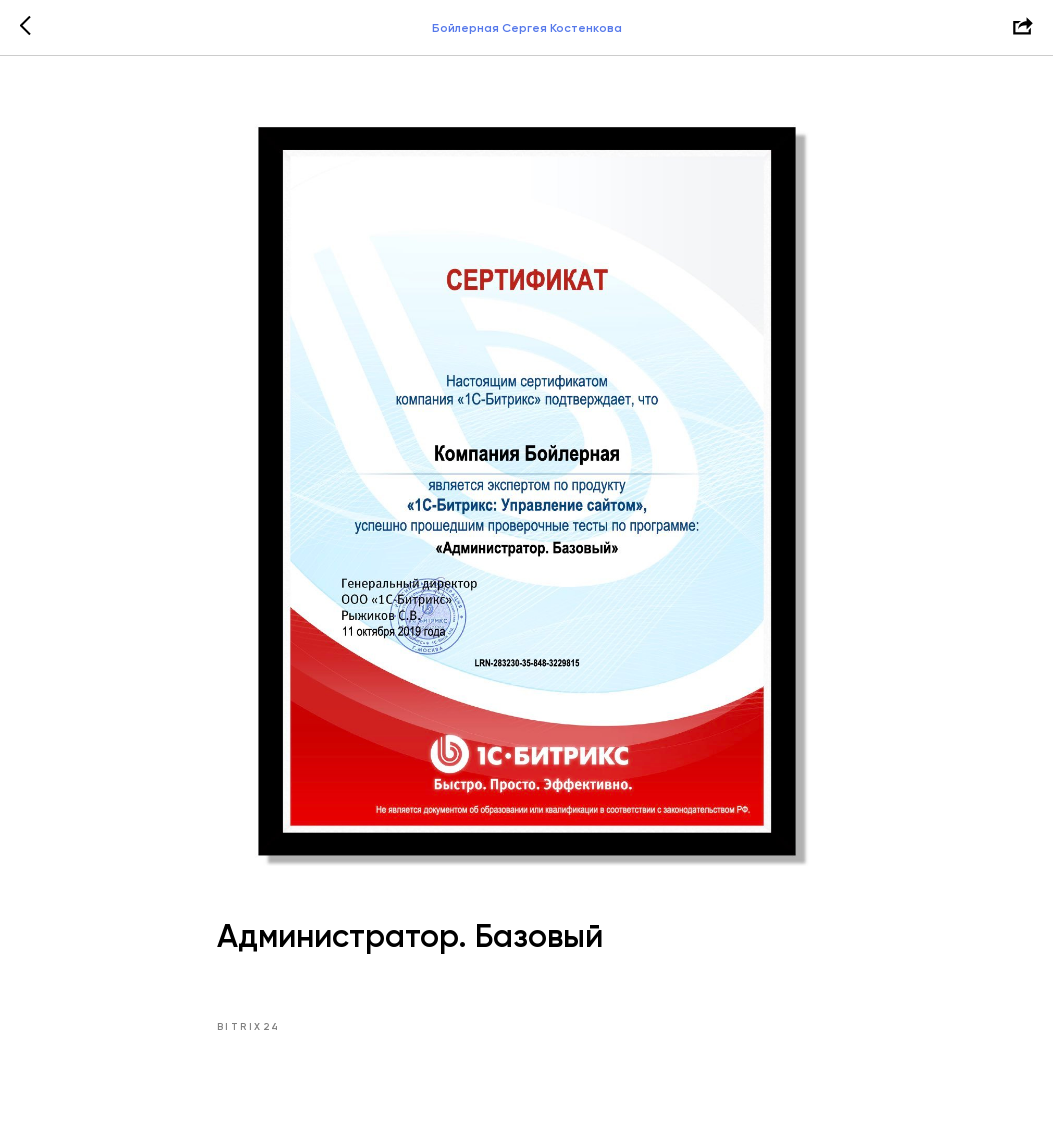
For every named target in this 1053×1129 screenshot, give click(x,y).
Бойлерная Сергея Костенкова (527, 28)
